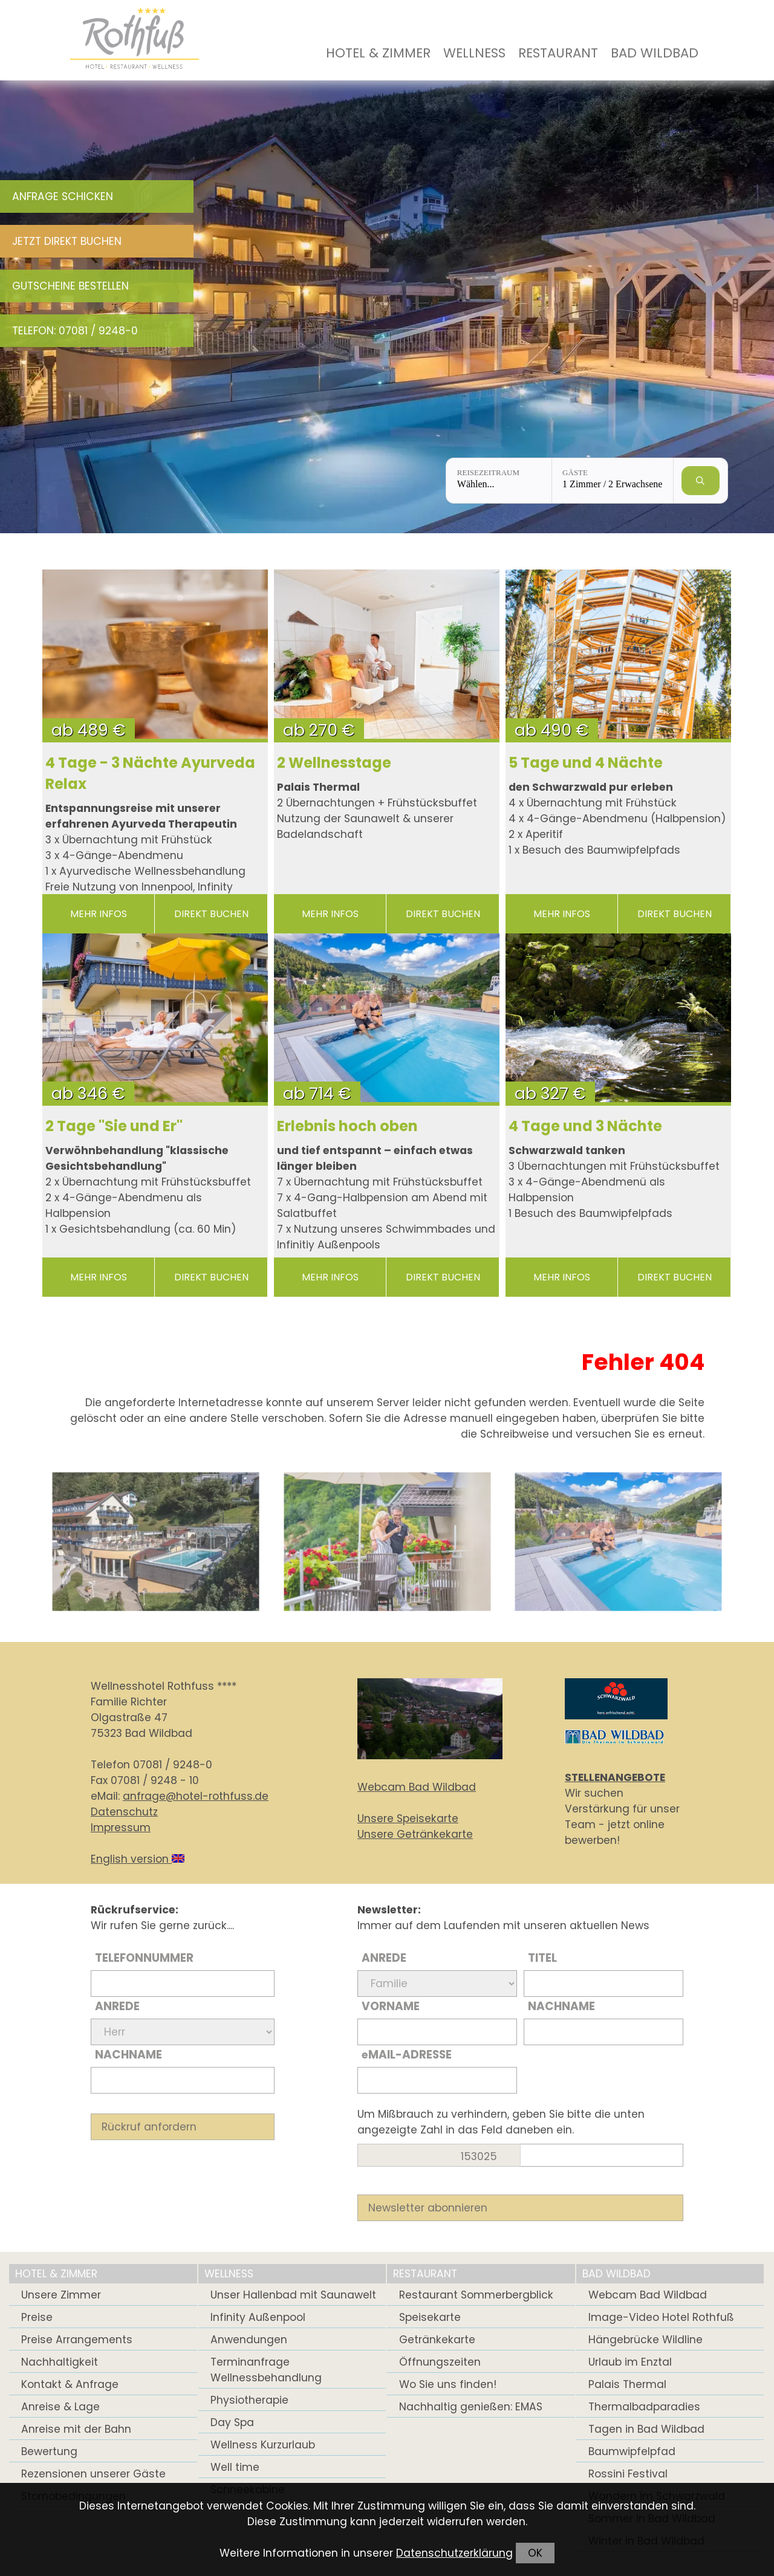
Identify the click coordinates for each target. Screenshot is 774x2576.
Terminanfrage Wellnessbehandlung (266, 2370)
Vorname (391, 2006)
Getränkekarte (437, 2339)
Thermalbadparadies (644, 2406)
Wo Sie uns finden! (447, 2384)
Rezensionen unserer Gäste (93, 2474)
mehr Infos (98, 914)
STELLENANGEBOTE (615, 1777)
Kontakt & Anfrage (70, 2384)
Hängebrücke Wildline (645, 2339)
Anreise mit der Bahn (76, 2429)
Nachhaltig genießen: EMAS (470, 2406)
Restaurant (558, 53)
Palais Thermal (627, 2384)
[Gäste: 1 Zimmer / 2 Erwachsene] (612, 480)
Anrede (117, 2006)
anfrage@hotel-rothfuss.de (195, 1796)
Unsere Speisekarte (407, 1818)
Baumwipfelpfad (631, 2451)
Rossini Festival (628, 2474)
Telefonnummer (144, 1958)
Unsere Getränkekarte (415, 1834)
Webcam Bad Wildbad (416, 1787)
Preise (37, 2317)
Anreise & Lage (60, 2406)
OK (535, 2553)
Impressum (121, 1827)
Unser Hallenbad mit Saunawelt (293, 2295)
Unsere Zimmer (61, 2295)
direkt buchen (211, 914)
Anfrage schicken (62, 196)
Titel (542, 1958)
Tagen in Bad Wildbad (646, 2429)
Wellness (474, 53)
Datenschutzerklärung (454, 2553)
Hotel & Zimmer (378, 53)
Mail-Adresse (407, 2054)
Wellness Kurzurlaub (262, 2445)
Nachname (128, 2054)
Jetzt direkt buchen (67, 241)
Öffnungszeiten (440, 2362)
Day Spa (232, 2422)
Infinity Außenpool (257, 2317)
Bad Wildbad (654, 53)
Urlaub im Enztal (630, 2362)
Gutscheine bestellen (70, 286)
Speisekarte (430, 2317)
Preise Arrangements (76, 2339)
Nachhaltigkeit (59, 2362)
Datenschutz (124, 1812)
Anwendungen (248, 2339)
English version (137, 1859)
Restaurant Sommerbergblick (476, 2295)
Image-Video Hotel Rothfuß (661, 2317)
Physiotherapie (249, 2400)
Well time (234, 2467)
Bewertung (49, 2451)
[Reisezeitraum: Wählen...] (498, 480)
